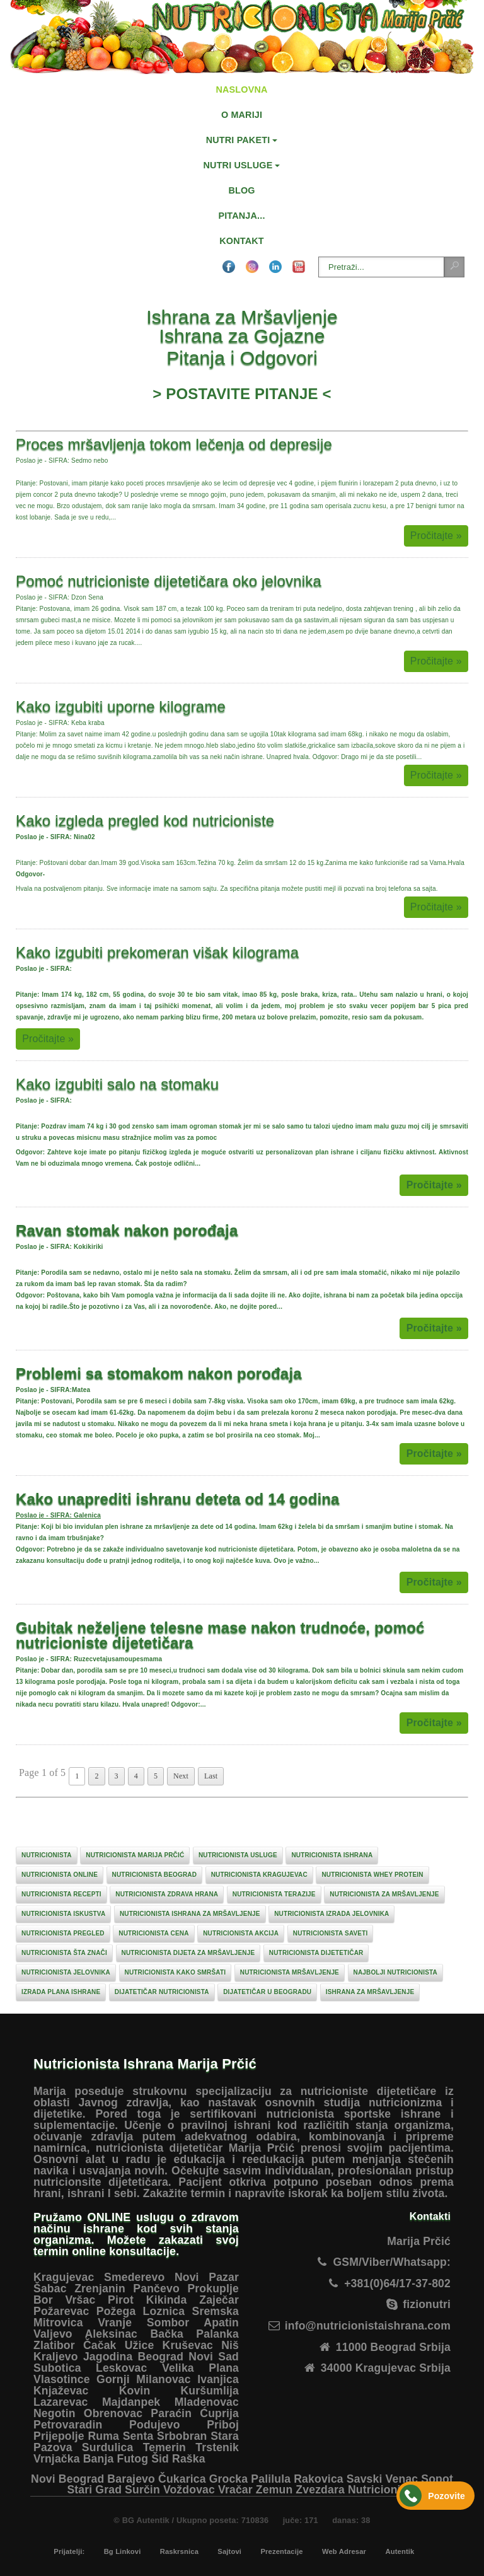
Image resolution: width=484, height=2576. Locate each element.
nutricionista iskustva (63, 1913)
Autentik (399, 2551)
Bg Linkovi (122, 2551)
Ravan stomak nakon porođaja (127, 1230)
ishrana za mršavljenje (370, 1991)
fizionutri (427, 2304)
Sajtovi (229, 2551)
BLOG (241, 190)
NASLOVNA (241, 89)
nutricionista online (59, 1874)
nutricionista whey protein (372, 1874)
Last (210, 1776)
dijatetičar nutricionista (162, 1991)
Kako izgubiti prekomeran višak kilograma (157, 952)
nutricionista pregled (63, 1933)
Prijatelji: (69, 2551)
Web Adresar (344, 2551)
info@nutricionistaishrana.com (368, 2325)
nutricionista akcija (241, 1933)
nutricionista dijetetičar (316, 1952)
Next (180, 1776)
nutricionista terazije (274, 1894)
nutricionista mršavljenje (289, 1972)
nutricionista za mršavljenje (384, 1894)
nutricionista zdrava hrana (166, 1894)
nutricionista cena (153, 1933)
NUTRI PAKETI (238, 140)
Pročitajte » (436, 535)
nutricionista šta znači (64, 1952)
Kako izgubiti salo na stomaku (117, 1084)
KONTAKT (241, 241)
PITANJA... (241, 216)
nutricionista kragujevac (259, 1874)
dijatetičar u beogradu (267, 1991)
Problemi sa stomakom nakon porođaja (159, 1373)
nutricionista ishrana (331, 1855)
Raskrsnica (179, 2551)
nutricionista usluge (238, 1855)
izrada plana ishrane (60, 1991)
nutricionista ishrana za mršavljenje (190, 1913)
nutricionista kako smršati (175, 1972)
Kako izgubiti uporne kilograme (121, 706)
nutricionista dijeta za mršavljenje (188, 1952)
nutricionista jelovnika (65, 1972)
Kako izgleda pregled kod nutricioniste (145, 820)
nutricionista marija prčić (135, 1855)
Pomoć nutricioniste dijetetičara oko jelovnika (168, 580)
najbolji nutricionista (395, 1972)
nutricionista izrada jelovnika (331, 1913)
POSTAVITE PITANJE (242, 393)
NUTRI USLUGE (238, 165)
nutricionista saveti (330, 1933)
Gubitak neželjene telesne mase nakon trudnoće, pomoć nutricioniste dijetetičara (220, 1635)
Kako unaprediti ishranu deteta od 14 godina (178, 1498)
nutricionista (46, 1855)
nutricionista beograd (154, 1874)
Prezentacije (281, 2551)
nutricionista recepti (61, 1894)
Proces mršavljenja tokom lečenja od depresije (174, 444)
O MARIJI (241, 115)
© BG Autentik (141, 2520)
